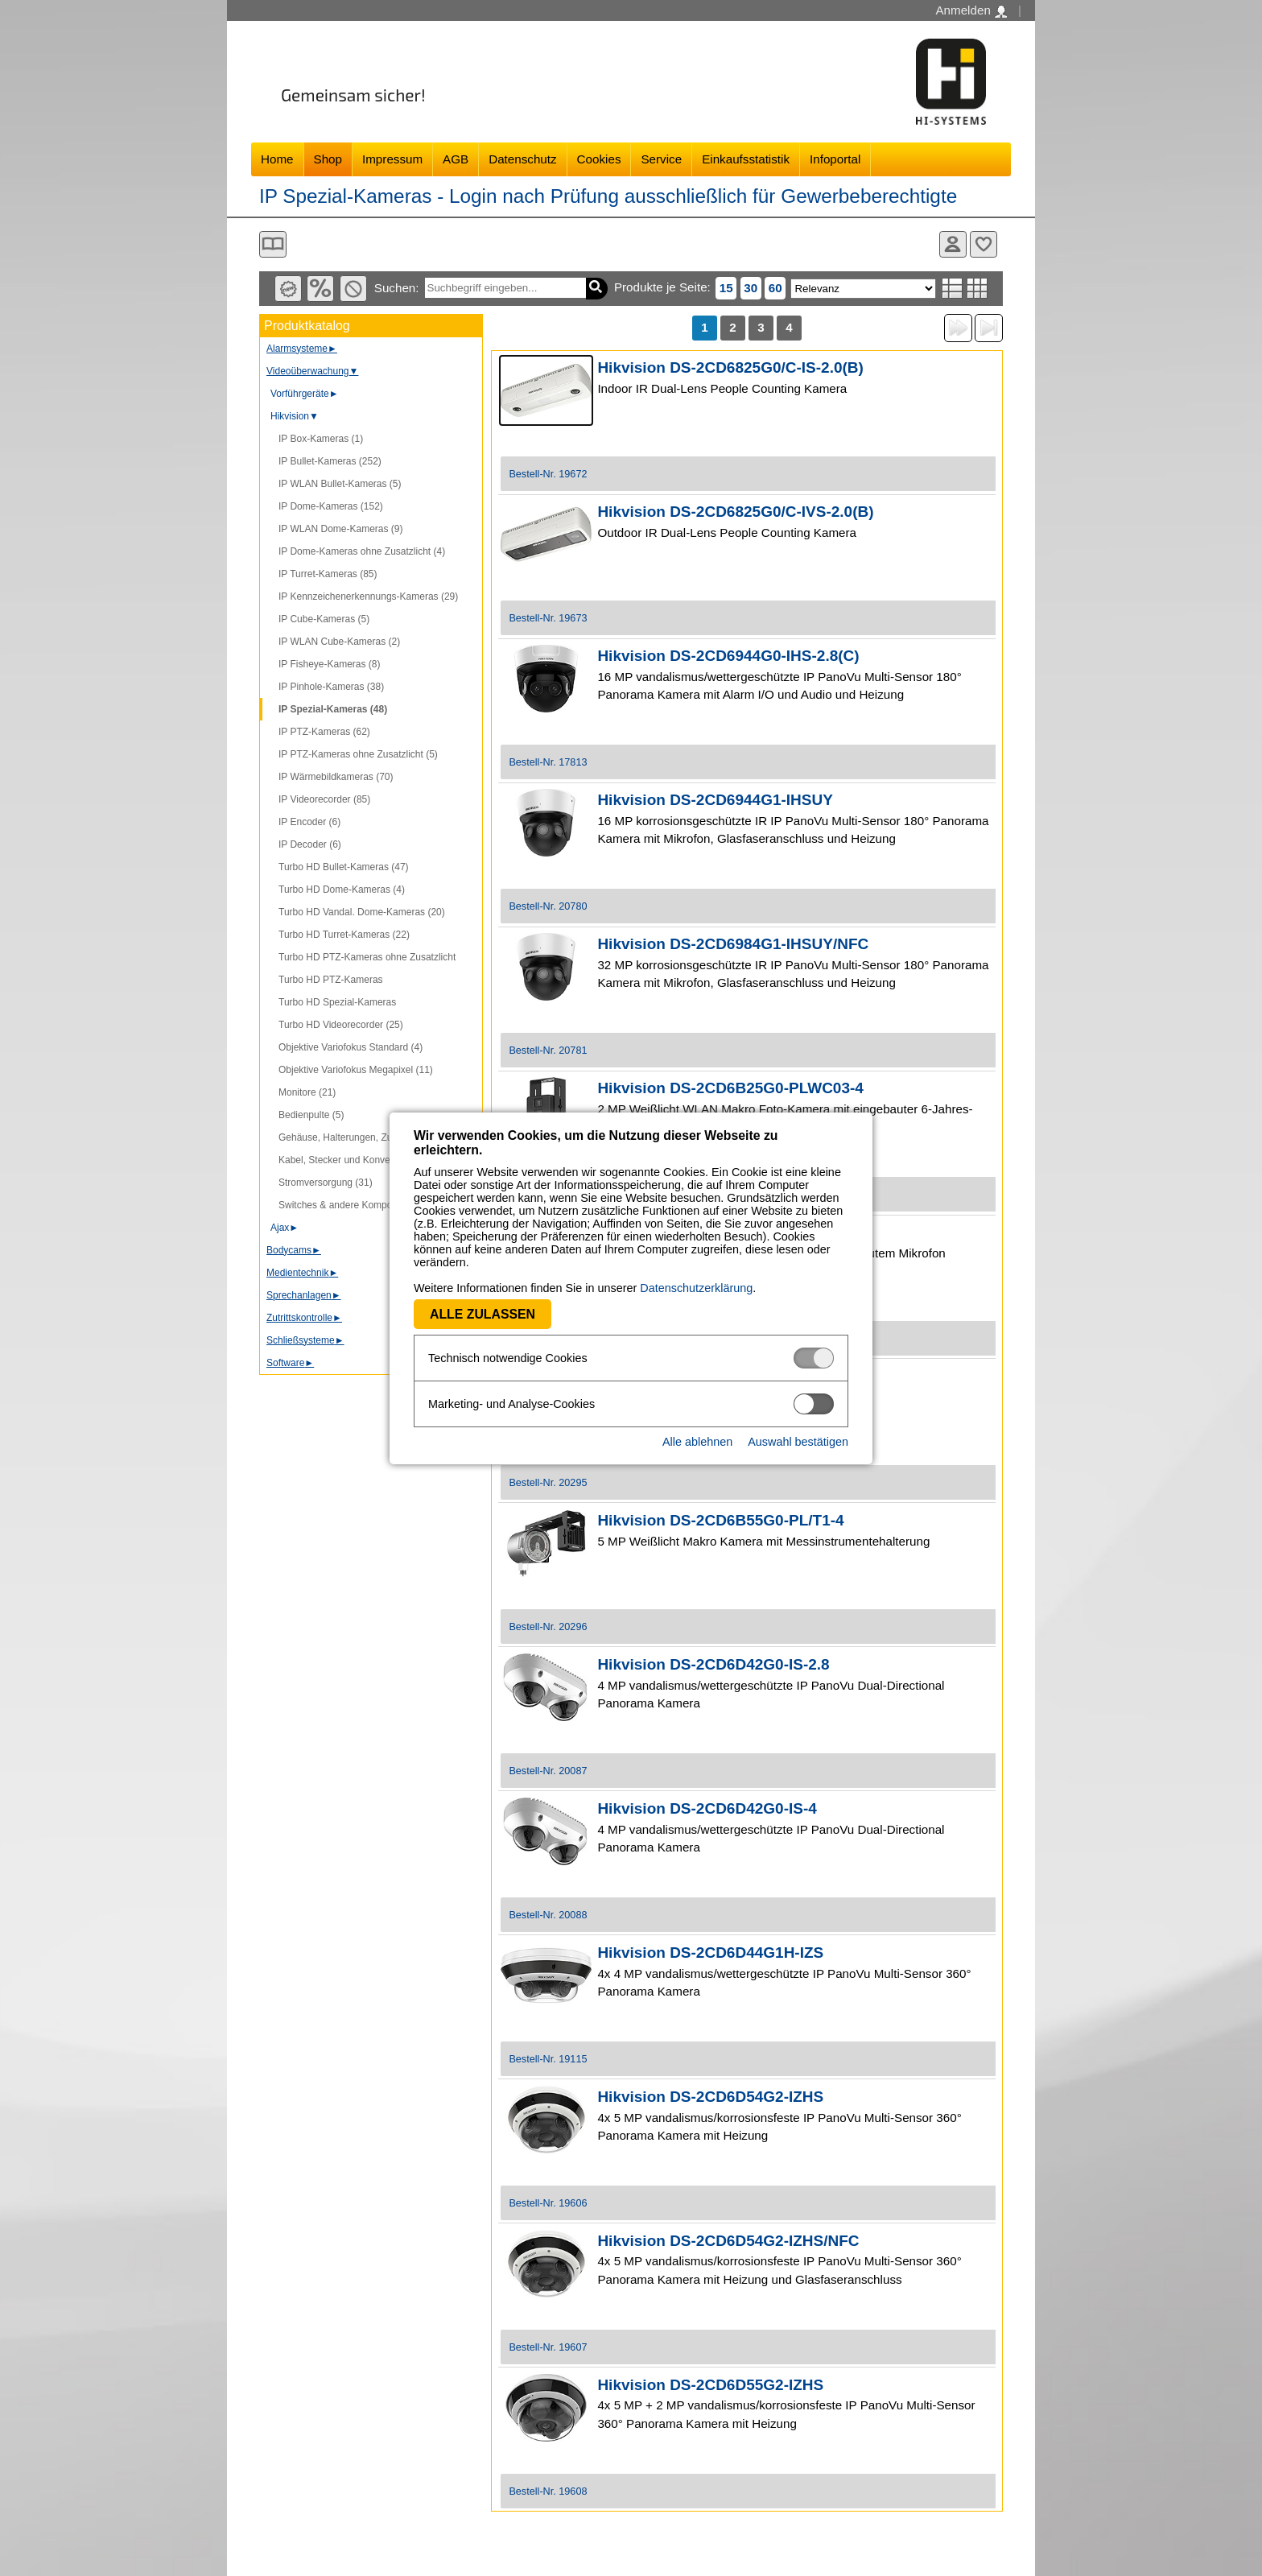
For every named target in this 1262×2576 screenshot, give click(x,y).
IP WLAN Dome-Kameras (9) (340, 529)
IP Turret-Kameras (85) (327, 574)
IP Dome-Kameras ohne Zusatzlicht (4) (361, 551)
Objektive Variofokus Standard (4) (350, 1047)
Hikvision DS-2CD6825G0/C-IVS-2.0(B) (735, 511)
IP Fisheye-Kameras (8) (329, 664)
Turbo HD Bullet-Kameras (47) (343, 867)
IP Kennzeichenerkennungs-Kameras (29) (368, 596)
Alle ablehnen (697, 1441)
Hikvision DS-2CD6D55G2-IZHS (710, 2384)
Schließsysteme (305, 1340)
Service (661, 159)
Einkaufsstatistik (746, 159)
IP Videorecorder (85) (324, 799)
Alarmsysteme (301, 348)
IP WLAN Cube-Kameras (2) (339, 641)
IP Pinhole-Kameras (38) (331, 686)
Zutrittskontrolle (304, 1317)
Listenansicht (952, 288)
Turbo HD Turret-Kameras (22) (344, 934)
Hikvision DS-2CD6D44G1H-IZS (710, 1952)
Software (290, 1362)
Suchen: (396, 288)
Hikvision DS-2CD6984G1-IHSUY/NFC (732, 943)
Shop (328, 159)
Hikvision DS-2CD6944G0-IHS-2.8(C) (728, 655)
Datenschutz (522, 159)
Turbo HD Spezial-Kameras (337, 1002)
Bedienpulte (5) (311, 1115)
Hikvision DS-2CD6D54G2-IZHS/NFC (728, 2240)
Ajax (284, 1227)
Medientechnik (302, 1272)
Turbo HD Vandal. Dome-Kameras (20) (361, 912)
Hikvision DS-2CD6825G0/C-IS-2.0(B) (730, 367)
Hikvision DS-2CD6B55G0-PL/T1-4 (720, 1520)
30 (750, 288)
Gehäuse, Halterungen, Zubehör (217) (360, 1137)
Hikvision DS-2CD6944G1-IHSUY (715, 799)
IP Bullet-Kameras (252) (329, 461)
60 (775, 288)
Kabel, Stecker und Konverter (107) (354, 1160)
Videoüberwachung (312, 371)
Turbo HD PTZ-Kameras (330, 979)
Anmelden (971, 10)
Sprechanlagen (303, 1295)
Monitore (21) (307, 1092)
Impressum (392, 159)
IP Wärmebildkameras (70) (336, 776)
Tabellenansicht (977, 288)
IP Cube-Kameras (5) (323, 619)
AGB (455, 159)
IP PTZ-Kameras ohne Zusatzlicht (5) (358, 754)
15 (726, 288)
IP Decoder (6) (309, 844)
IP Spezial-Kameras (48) (332, 709)
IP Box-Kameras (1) (320, 438)
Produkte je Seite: (662, 287)
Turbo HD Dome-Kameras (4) (341, 889)
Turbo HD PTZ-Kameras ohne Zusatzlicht (367, 957)
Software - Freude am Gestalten (951, 82)
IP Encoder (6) (309, 822)
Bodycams (293, 1250)
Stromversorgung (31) (325, 1182)
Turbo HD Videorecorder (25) (340, 1024)
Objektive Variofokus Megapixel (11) (355, 1069)
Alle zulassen (482, 1314)
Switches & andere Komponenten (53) (360, 1205)
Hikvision (294, 416)
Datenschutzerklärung (696, 1288)
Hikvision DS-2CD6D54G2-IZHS (710, 2096)
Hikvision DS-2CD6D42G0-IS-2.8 (713, 1664)
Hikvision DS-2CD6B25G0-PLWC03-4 (730, 1088)
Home (277, 159)
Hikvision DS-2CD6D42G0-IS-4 (706, 1808)
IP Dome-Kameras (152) (330, 506)
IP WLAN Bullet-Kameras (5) (340, 483)
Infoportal (835, 159)
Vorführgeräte (304, 393)
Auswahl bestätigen (798, 1441)
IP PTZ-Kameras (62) (324, 731)
